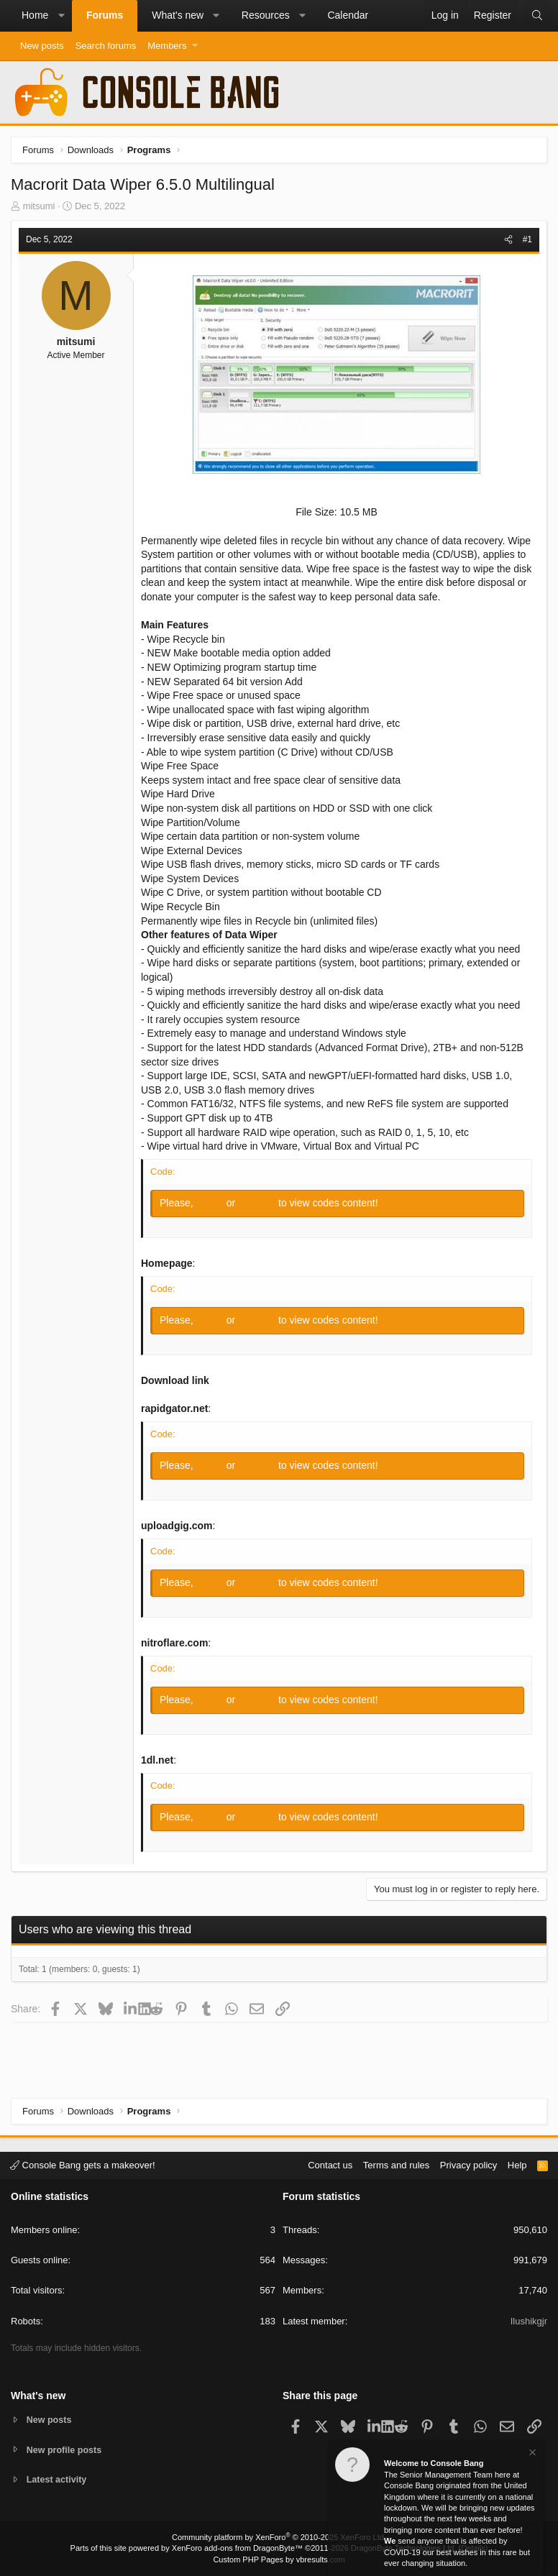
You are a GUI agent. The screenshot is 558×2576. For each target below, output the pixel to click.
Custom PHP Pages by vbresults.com (278, 2559)
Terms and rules (396, 2164)
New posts (42, 45)
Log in (211, 1203)
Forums (104, 15)
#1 (527, 239)
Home (35, 15)
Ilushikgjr (529, 2320)
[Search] (537, 16)
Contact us (330, 2164)
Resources (266, 15)
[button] (61, 16)
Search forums (106, 45)
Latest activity (58, 2480)
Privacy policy (468, 2164)
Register (258, 1203)
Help (517, 2164)
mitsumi (39, 206)
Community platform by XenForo (279, 2537)
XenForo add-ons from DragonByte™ (237, 2548)
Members (166, 45)
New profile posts (65, 2449)
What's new (177, 15)
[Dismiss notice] (531, 2454)
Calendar (347, 15)
